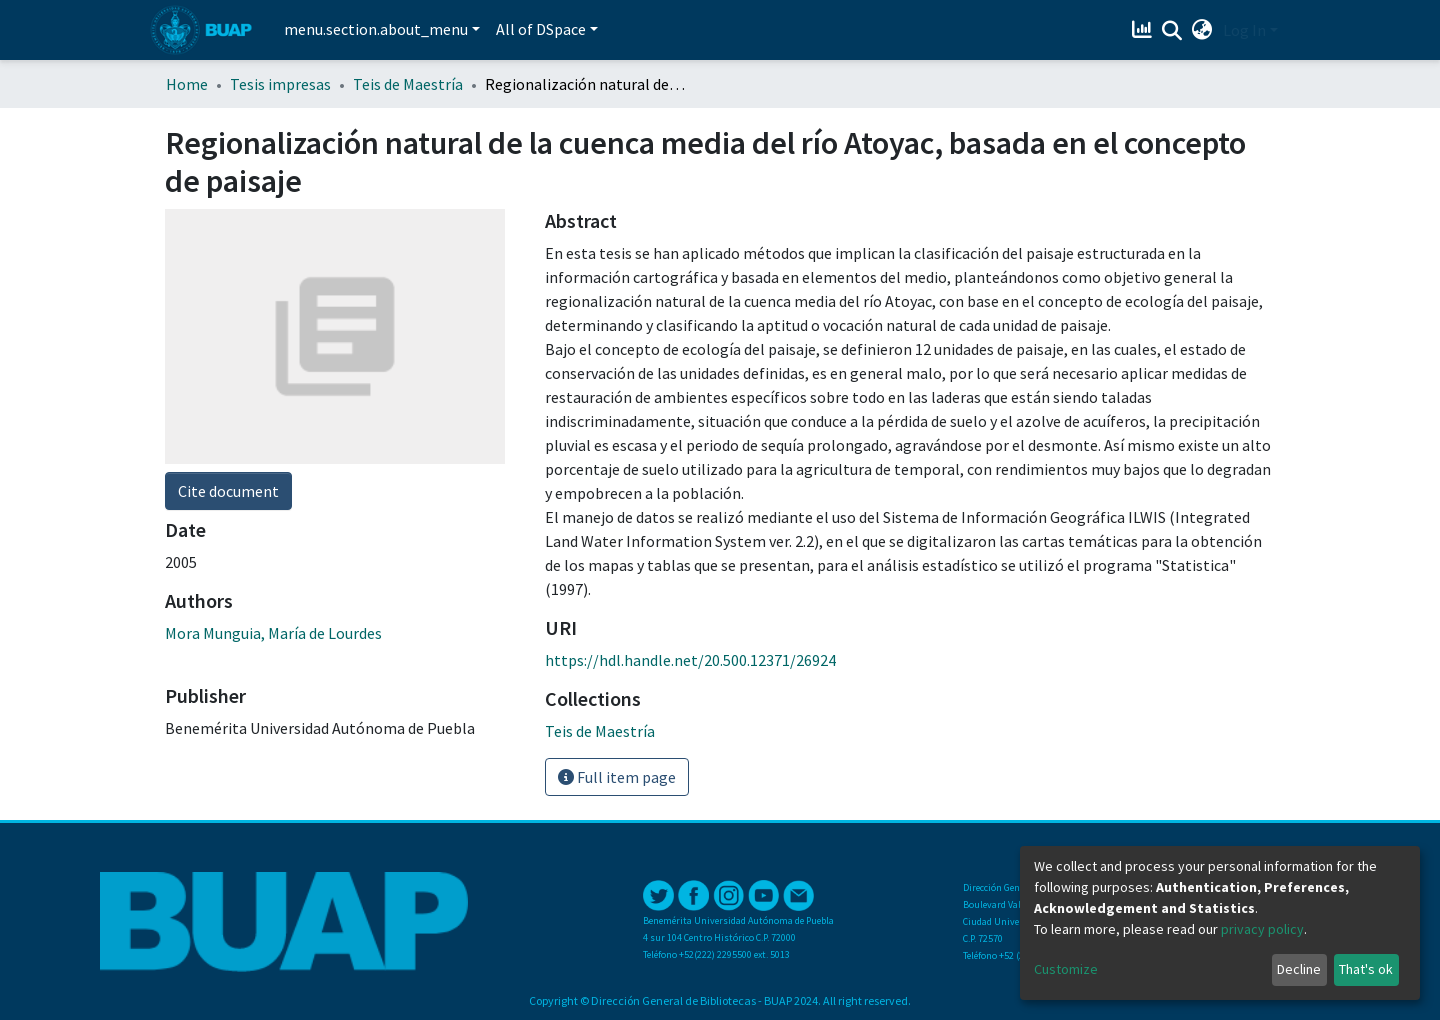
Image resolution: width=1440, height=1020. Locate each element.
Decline (1299, 969)
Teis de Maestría (408, 84)
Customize (1066, 969)
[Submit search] (1172, 31)
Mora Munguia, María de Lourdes (273, 633)
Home (187, 84)
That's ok (1366, 969)
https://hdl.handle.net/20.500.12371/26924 (690, 660)
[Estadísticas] (1144, 30)
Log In (1244, 30)
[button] (1202, 30)
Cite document (228, 491)
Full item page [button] (617, 777)
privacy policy (1262, 929)
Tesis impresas (280, 84)
